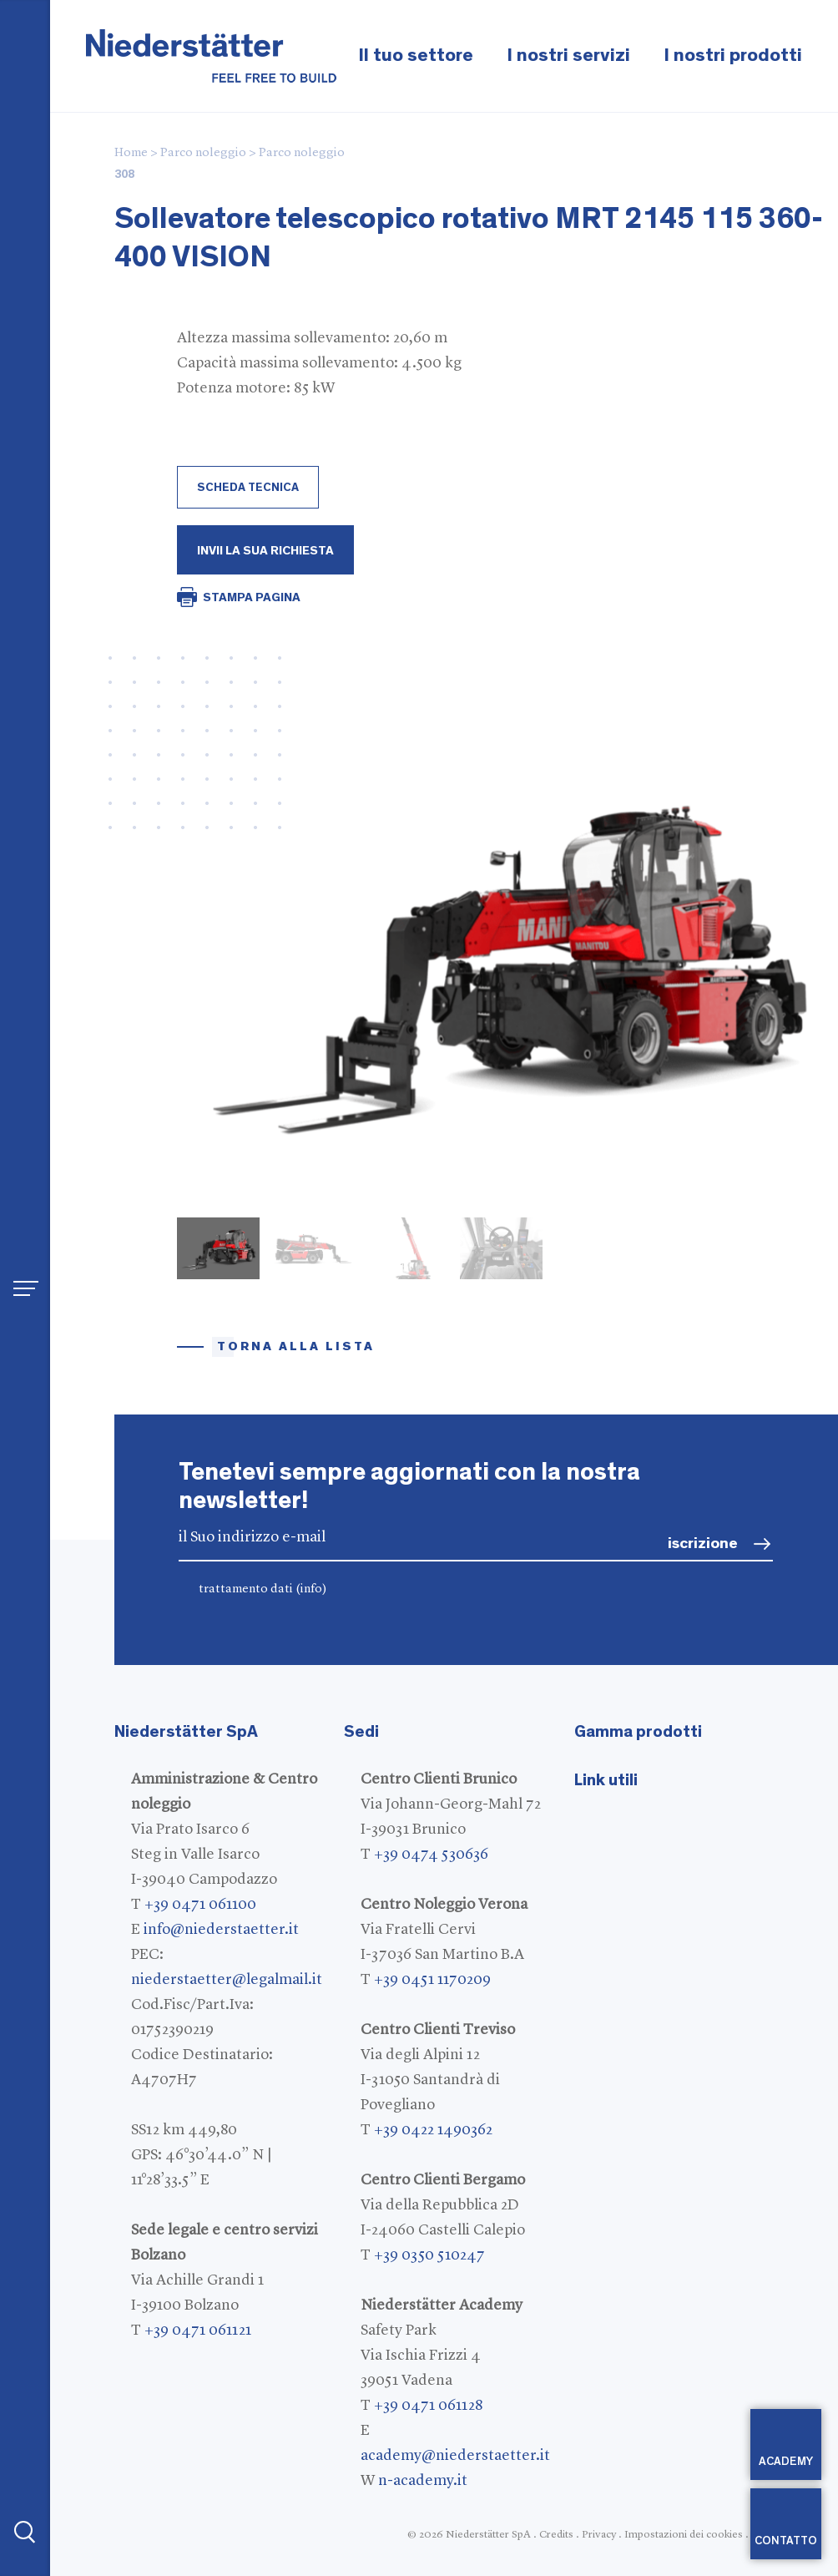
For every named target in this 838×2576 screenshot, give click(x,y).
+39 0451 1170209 (432, 1979)
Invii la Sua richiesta (265, 550)
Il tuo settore (415, 55)
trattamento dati (263, 1589)
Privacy (599, 2534)
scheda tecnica (248, 487)
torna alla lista (296, 1346)
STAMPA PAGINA (251, 597)
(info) (311, 1589)
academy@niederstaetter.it (455, 2455)
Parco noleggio (203, 153)
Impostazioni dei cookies (683, 2534)
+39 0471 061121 (197, 2330)
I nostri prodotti (733, 55)
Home (131, 153)
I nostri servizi (568, 55)
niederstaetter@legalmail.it (226, 1979)
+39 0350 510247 (429, 2255)
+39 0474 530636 (431, 1854)
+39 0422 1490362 (433, 2130)
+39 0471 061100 (200, 1904)
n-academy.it (422, 2480)
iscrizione (703, 1543)
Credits (556, 2534)
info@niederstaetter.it (221, 1929)
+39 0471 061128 (428, 2405)
